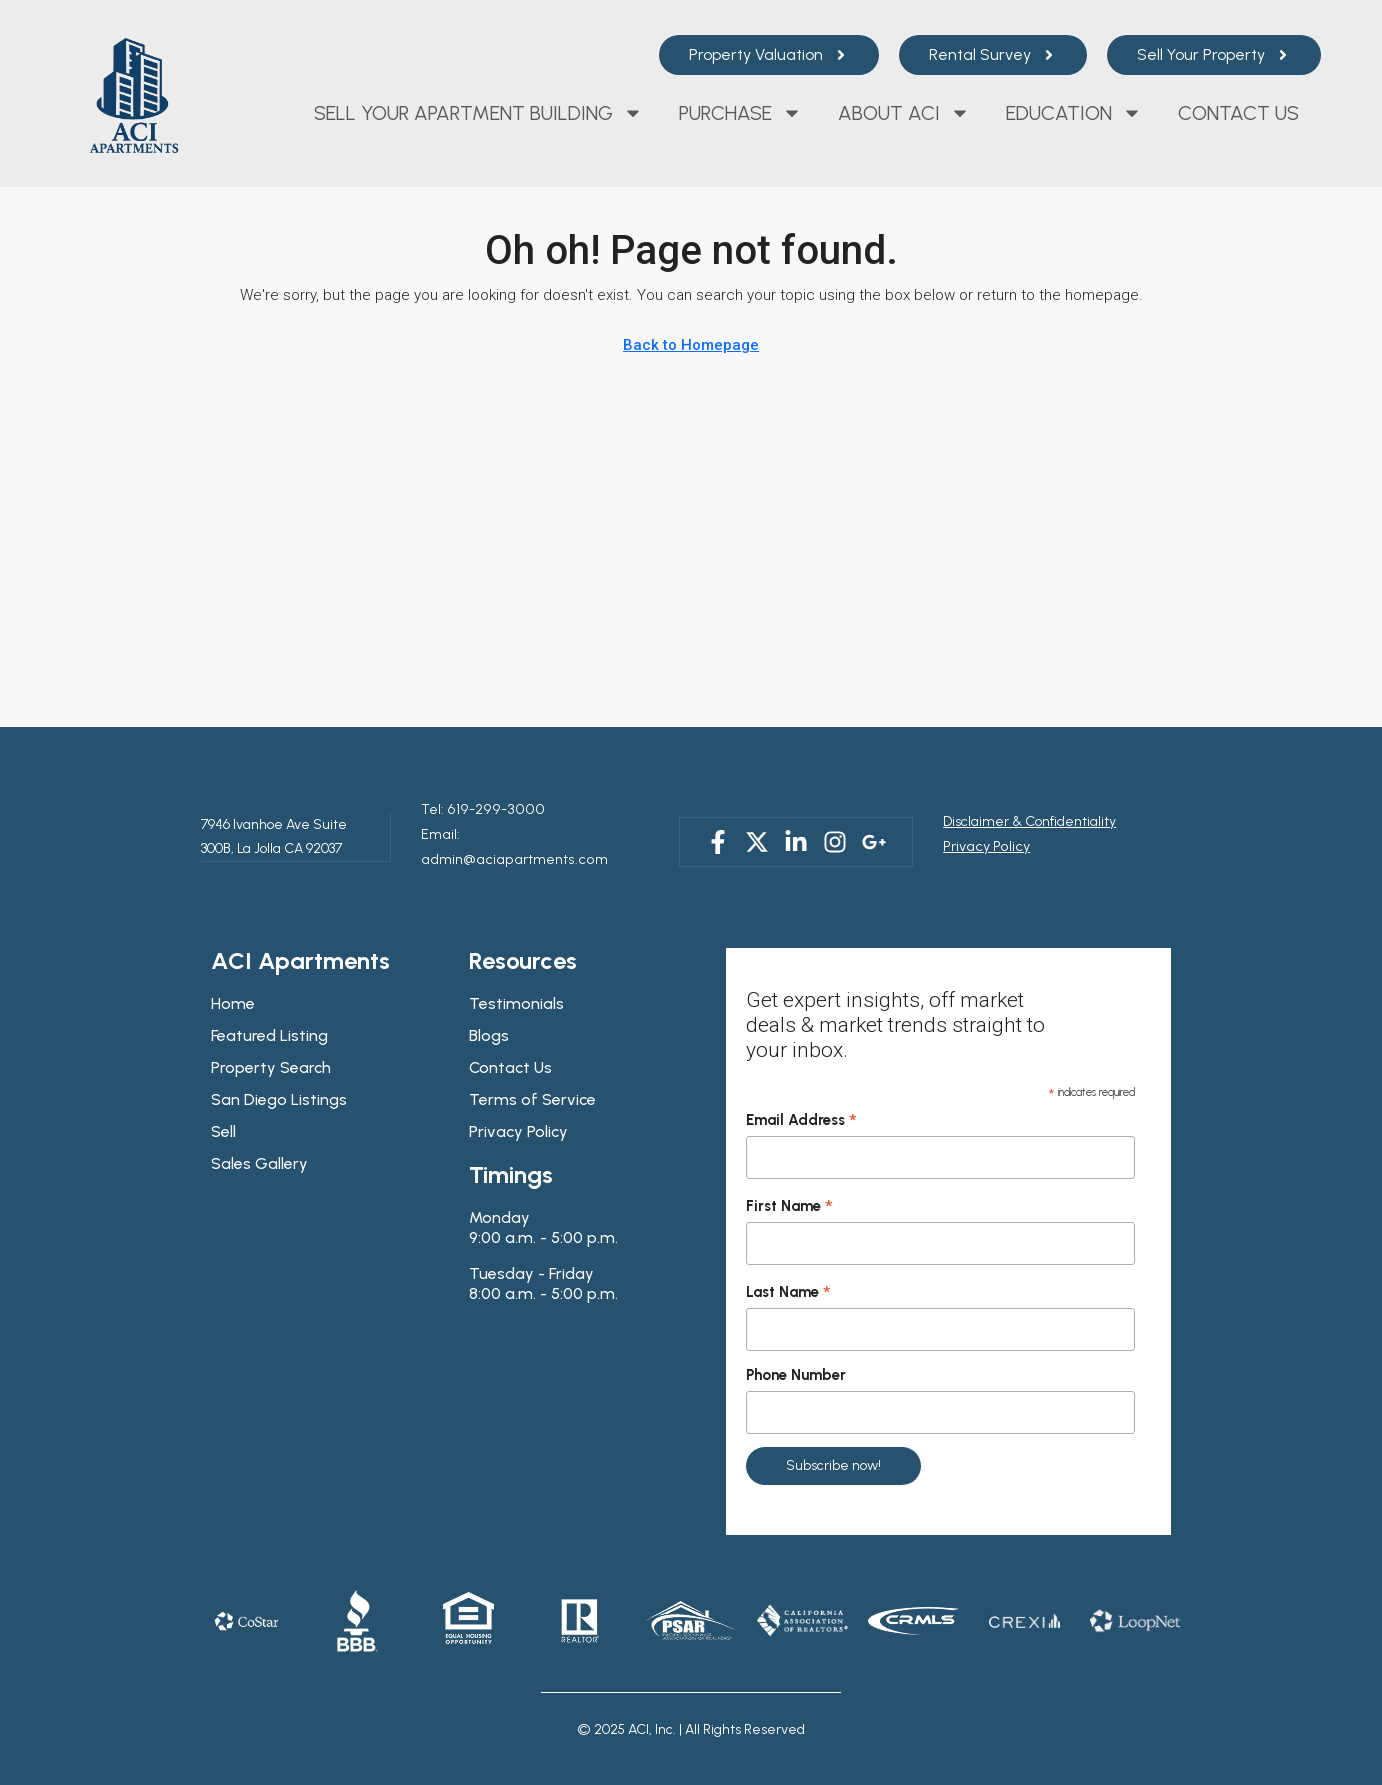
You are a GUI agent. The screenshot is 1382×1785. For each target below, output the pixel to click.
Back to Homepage (691, 345)
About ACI (904, 113)
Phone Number (796, 1348)
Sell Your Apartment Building (478, 113)
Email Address (801, 1094)
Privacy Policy (984, 832)
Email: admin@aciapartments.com (529, 832)
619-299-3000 (486, 808)
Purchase (740, 113)
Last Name (788, 1266)
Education (1074, 113)
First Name (789, 1180)
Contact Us (1238, 113)
